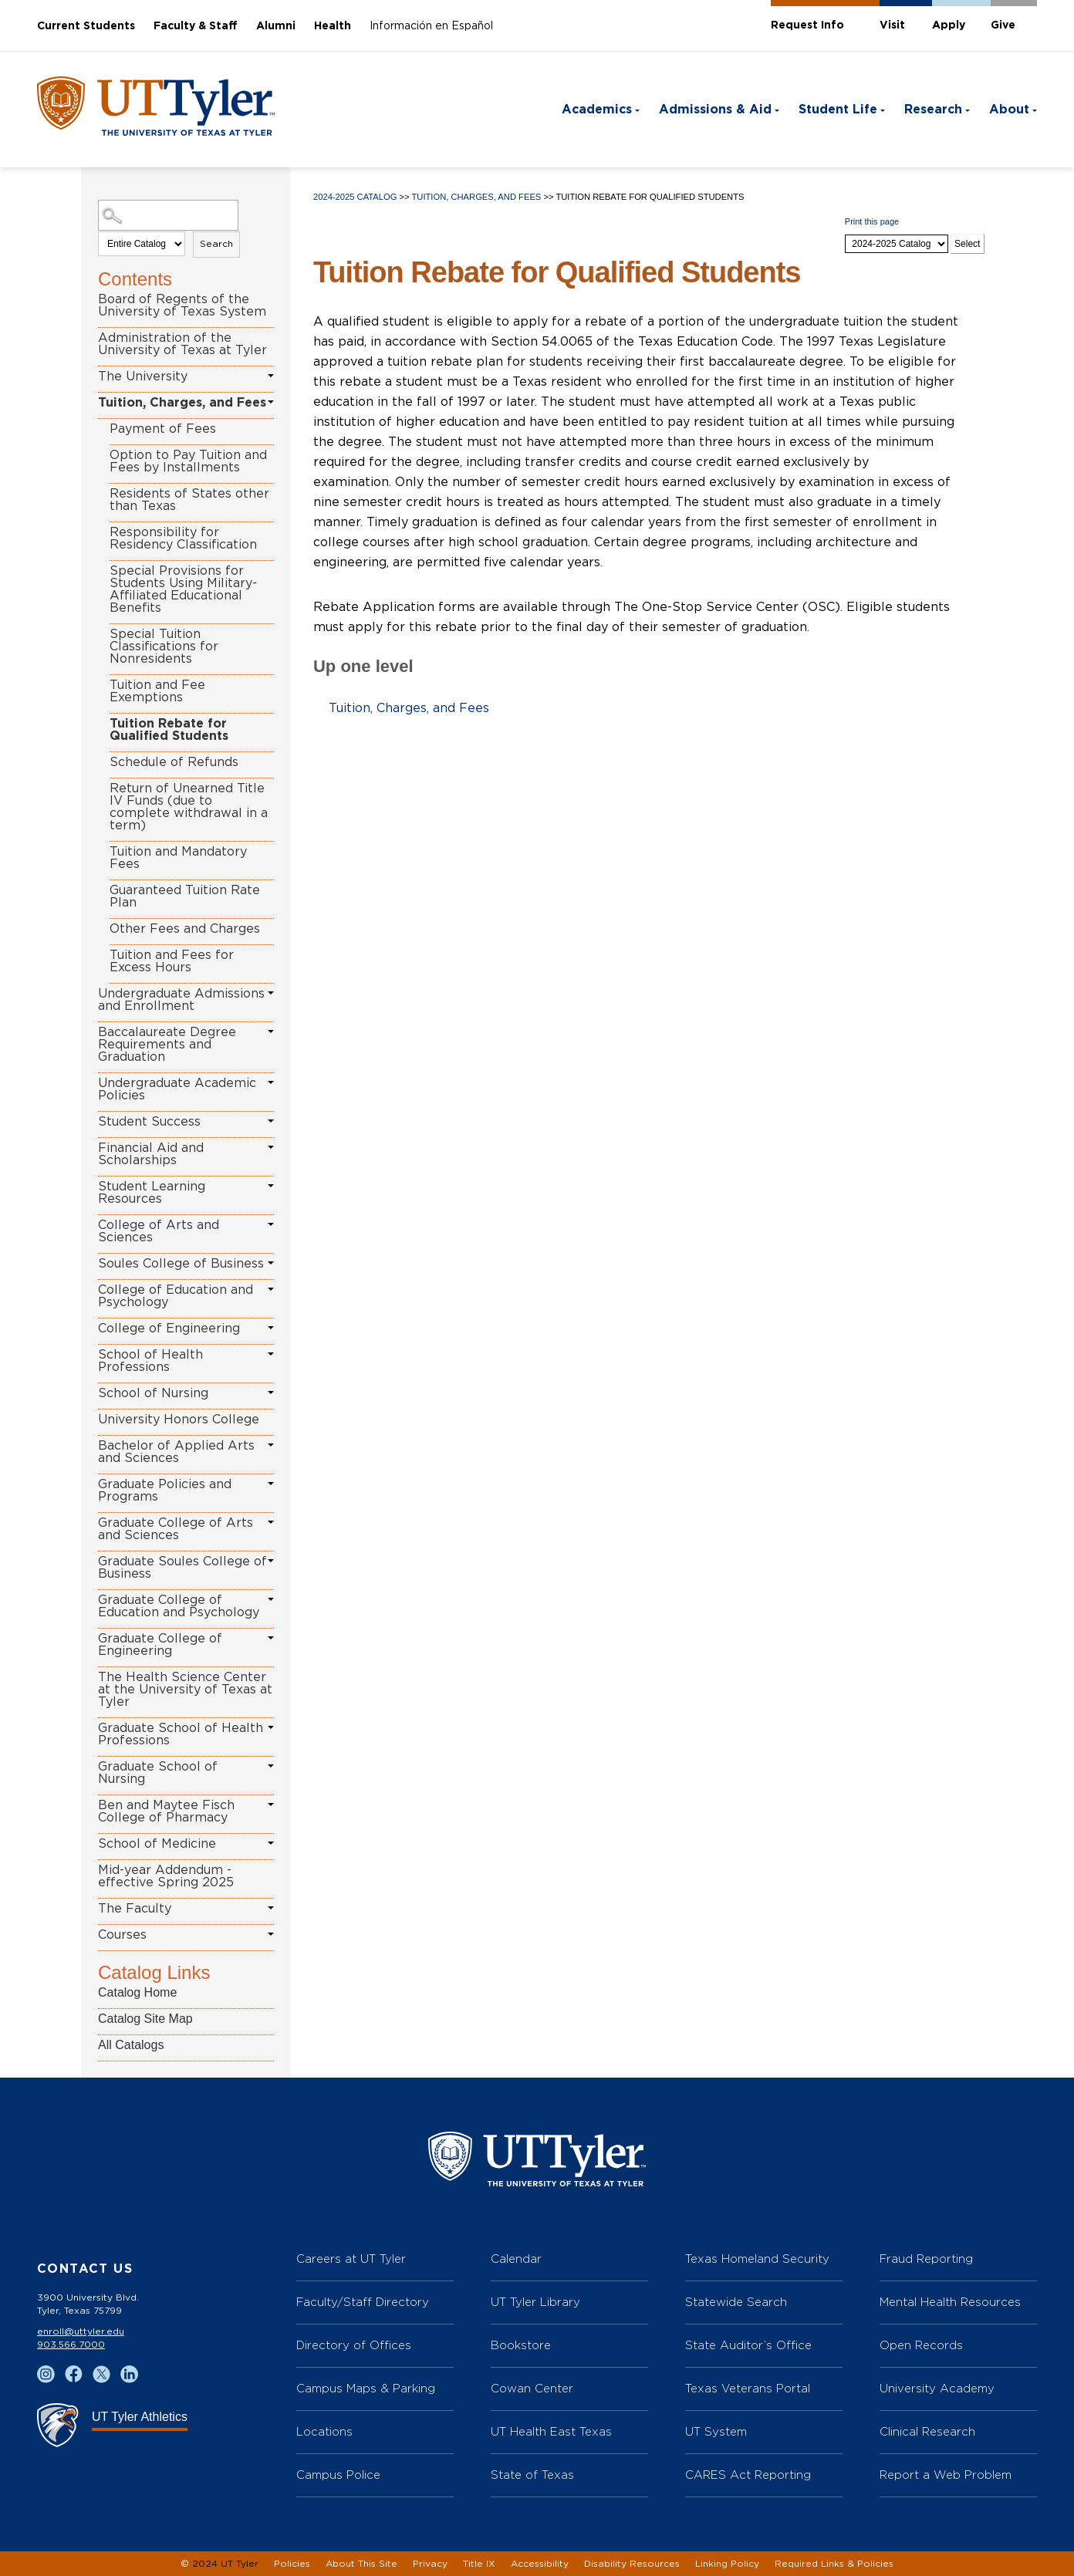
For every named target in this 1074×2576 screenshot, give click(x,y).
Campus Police (338, 2474)
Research (933, 109)
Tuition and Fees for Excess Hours (172, 961)
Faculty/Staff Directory (362, 2302)
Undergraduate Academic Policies (177, 1089)
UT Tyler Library (535, 2302)
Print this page (872, 221)
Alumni (276, 26)
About (1009, 109)
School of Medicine (157, 1844)
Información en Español (431, 26)
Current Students (86, 26)
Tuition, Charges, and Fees (182, 403)
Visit (892, 25)
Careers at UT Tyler (351, 2258)
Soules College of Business (181, 1264)
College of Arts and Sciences (158, 1231)
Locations (324, 2431)
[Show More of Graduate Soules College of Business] (271, 1560)
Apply (948, 25)
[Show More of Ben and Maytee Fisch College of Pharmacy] (271, 1804)
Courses (122, 1935)
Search (216, 243)
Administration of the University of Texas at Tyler (182, 344)
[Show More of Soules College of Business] (271, 1262)
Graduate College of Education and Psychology (178, 1606)
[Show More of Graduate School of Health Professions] (271, 1727)
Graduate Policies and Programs (164, 1490)
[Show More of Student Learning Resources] (271, 1185)
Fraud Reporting (926, 2258)
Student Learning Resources (151, 1192)
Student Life (838, 109)
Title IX (479, 2563)
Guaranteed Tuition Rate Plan (185, 896)
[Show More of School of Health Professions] (271, 1354)
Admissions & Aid (715, 109)
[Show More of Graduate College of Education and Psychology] (271, 1599)
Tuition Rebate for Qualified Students (169, 729)
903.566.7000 (71, 2344)
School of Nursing (153, 1393)
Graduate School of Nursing (158, 1773)
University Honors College (178, 1419)
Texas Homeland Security (757, 2258)
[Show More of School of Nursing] (271, 1392)
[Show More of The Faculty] (271, 1907)
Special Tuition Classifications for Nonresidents (164, 646)
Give (1003, 25)
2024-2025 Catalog (355, 196)
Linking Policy (727, 2563)
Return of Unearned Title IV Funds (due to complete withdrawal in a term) (189, 807)
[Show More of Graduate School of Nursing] (271, 1765)
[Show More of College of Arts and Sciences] (271, 1224)
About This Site (361, 2563)
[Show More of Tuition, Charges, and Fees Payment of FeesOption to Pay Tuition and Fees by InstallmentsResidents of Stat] (271, 401)
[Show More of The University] (271, 375)
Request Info (807, 25)
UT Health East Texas (551, 2431)
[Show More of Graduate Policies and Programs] (271, 1483)
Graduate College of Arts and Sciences (175, 1529)
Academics (597, 109)
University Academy (937, 2388)
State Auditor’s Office (748, 2345)
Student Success (149, 1122)
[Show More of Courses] (271, 1934)
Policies (292, 2563)
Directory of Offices (353, 2345)
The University (142, 376)
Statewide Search (736, 2302)
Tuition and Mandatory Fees (178, 858)
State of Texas (532, 2474)
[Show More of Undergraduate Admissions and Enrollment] (271, 992)
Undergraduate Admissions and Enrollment (181, 1000)
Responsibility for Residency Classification (183, 538)
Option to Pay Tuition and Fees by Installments (188, 461)
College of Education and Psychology (175, 1296)
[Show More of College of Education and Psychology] (271, 1289)
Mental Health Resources (950, 2302)
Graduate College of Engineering (160, 1644)
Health (332, 26)
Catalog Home (137, 1992)
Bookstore (521, 2345)
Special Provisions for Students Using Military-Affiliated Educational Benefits (183, 589)
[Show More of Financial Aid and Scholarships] (271, 1147)
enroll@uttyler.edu (80, 2331)
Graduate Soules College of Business (182, 1567)
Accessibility (540, 2563)
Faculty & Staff (196, 26)
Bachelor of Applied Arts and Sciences (176, 1452)
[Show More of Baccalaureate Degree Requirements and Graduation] (271, 1031)
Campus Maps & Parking (365, 2388)
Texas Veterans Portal (747, 2388)
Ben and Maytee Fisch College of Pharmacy (166, 1811)
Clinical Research (927, 2431)
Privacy (430, 2563)
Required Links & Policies (834, 2563)
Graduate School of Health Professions (180, 1734)
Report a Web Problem (946, 2474)
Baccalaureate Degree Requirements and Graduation (167, 1044)
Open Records (921, 2345)
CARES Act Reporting (748, 2474)
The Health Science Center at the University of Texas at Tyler (185, 1689)
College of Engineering (169, 1328)
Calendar (516, 2258)
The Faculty (134, 1908)
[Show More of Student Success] (271, 1121)
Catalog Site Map (145, 2018)
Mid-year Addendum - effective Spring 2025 (166, 1876)
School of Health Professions (150, 1361)
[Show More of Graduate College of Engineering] (271, 1637)
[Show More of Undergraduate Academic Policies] (271, 1082)
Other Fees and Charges (185, 929)
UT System (716, 2431)
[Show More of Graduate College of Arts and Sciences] (271, 1522)
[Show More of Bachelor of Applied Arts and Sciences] (271, 1445)
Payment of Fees (163, 429)
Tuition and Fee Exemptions (157, 691)
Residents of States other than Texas (189, 500)
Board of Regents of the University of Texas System (182, 305)
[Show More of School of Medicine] (271, 1843)
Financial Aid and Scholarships (151, 1154)
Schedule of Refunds (174, 762)
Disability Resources (632, 2563)
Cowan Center (532, 2388)
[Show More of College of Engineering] (271, 1327)
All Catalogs (131, 2044)
